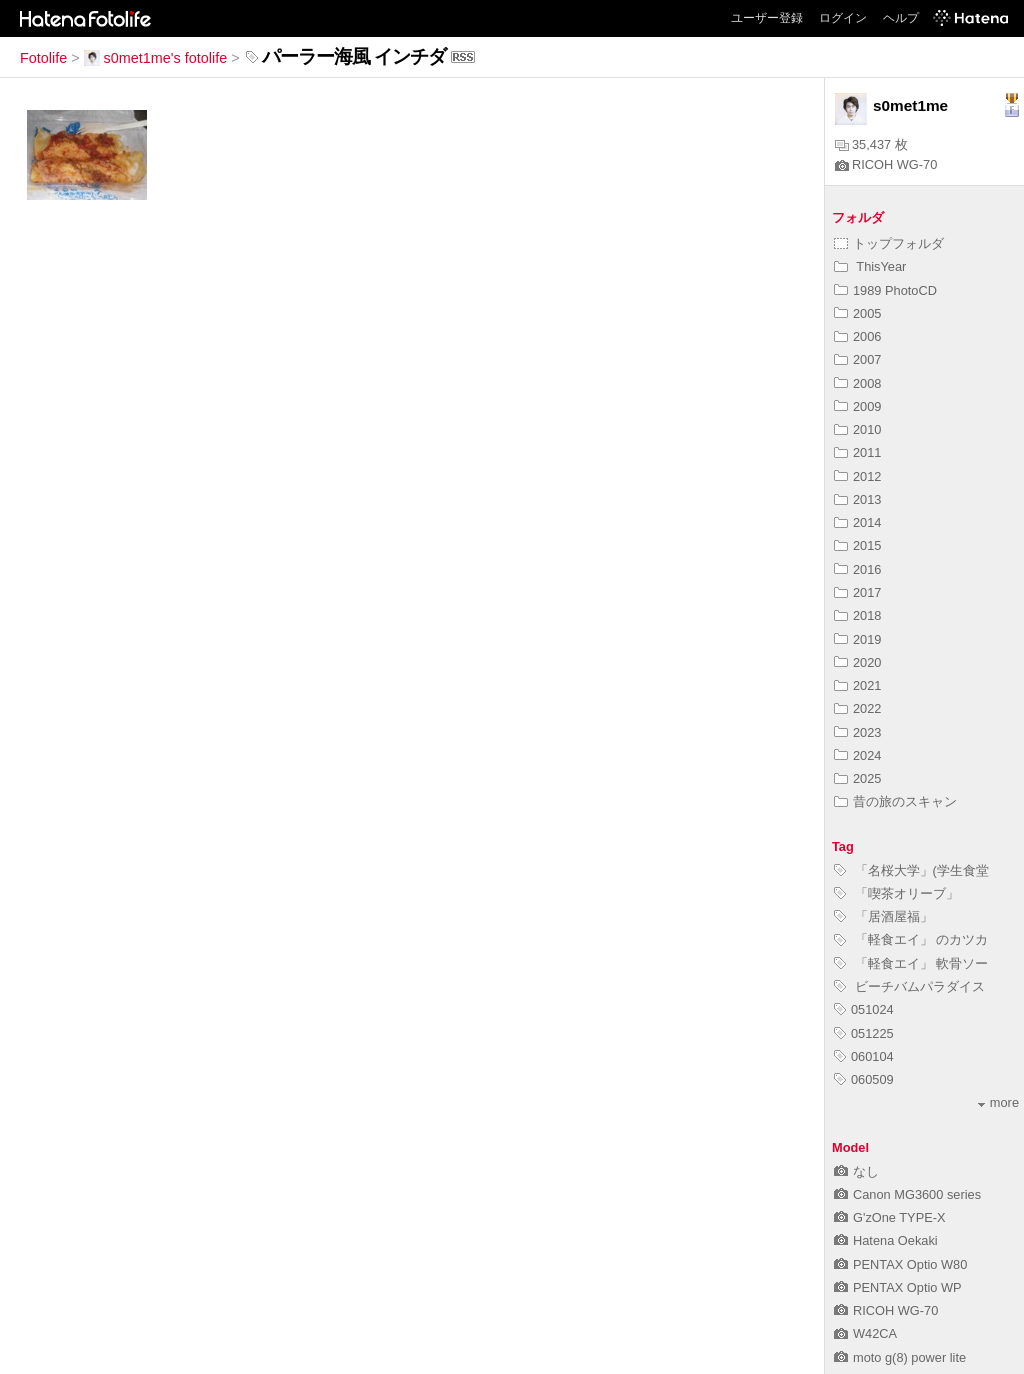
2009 (857, 406)
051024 (864, 1009)
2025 (857, 778)
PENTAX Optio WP (898, 1287)
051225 (864, 1033)
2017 (857, 592)
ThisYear (870, 266)
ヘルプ (901, 18)
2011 (857, 452)
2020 (857, 662)
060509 (864, 1079)
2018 (857, 615)
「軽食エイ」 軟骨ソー (911, 963)
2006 (857, 336)
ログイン (843, 18)
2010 (857, 429)
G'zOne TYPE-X (890, 1217)
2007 (857, 359)
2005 (857, 313)
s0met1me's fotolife (156, 58)
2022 (857, 708)
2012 (857, 476)
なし (856, 1171)
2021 (857, 685)
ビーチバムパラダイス (909, 986)
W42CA (865, 1333)
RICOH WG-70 (886, 164)
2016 (857, 569)
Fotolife (43, 58)
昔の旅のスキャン (895, 801)
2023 (857, 732)
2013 (857, 499)
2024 (857, 755)
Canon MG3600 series (907, 1194)
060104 (864, 1056)
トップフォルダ (889, 243)
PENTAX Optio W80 (900, 1264)
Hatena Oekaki (886, 1240)
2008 (857, 383)
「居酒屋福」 (883, 916)
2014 (857, 522)
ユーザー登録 (767, 18)
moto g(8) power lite (900, 1357)
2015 (857, 545)
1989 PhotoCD (885, 290)
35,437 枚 (871, 144)
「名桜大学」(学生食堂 (911, 870)
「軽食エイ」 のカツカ (911, 939)
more (998, 1102)
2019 (857, 639)
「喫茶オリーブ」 (896, 893)
